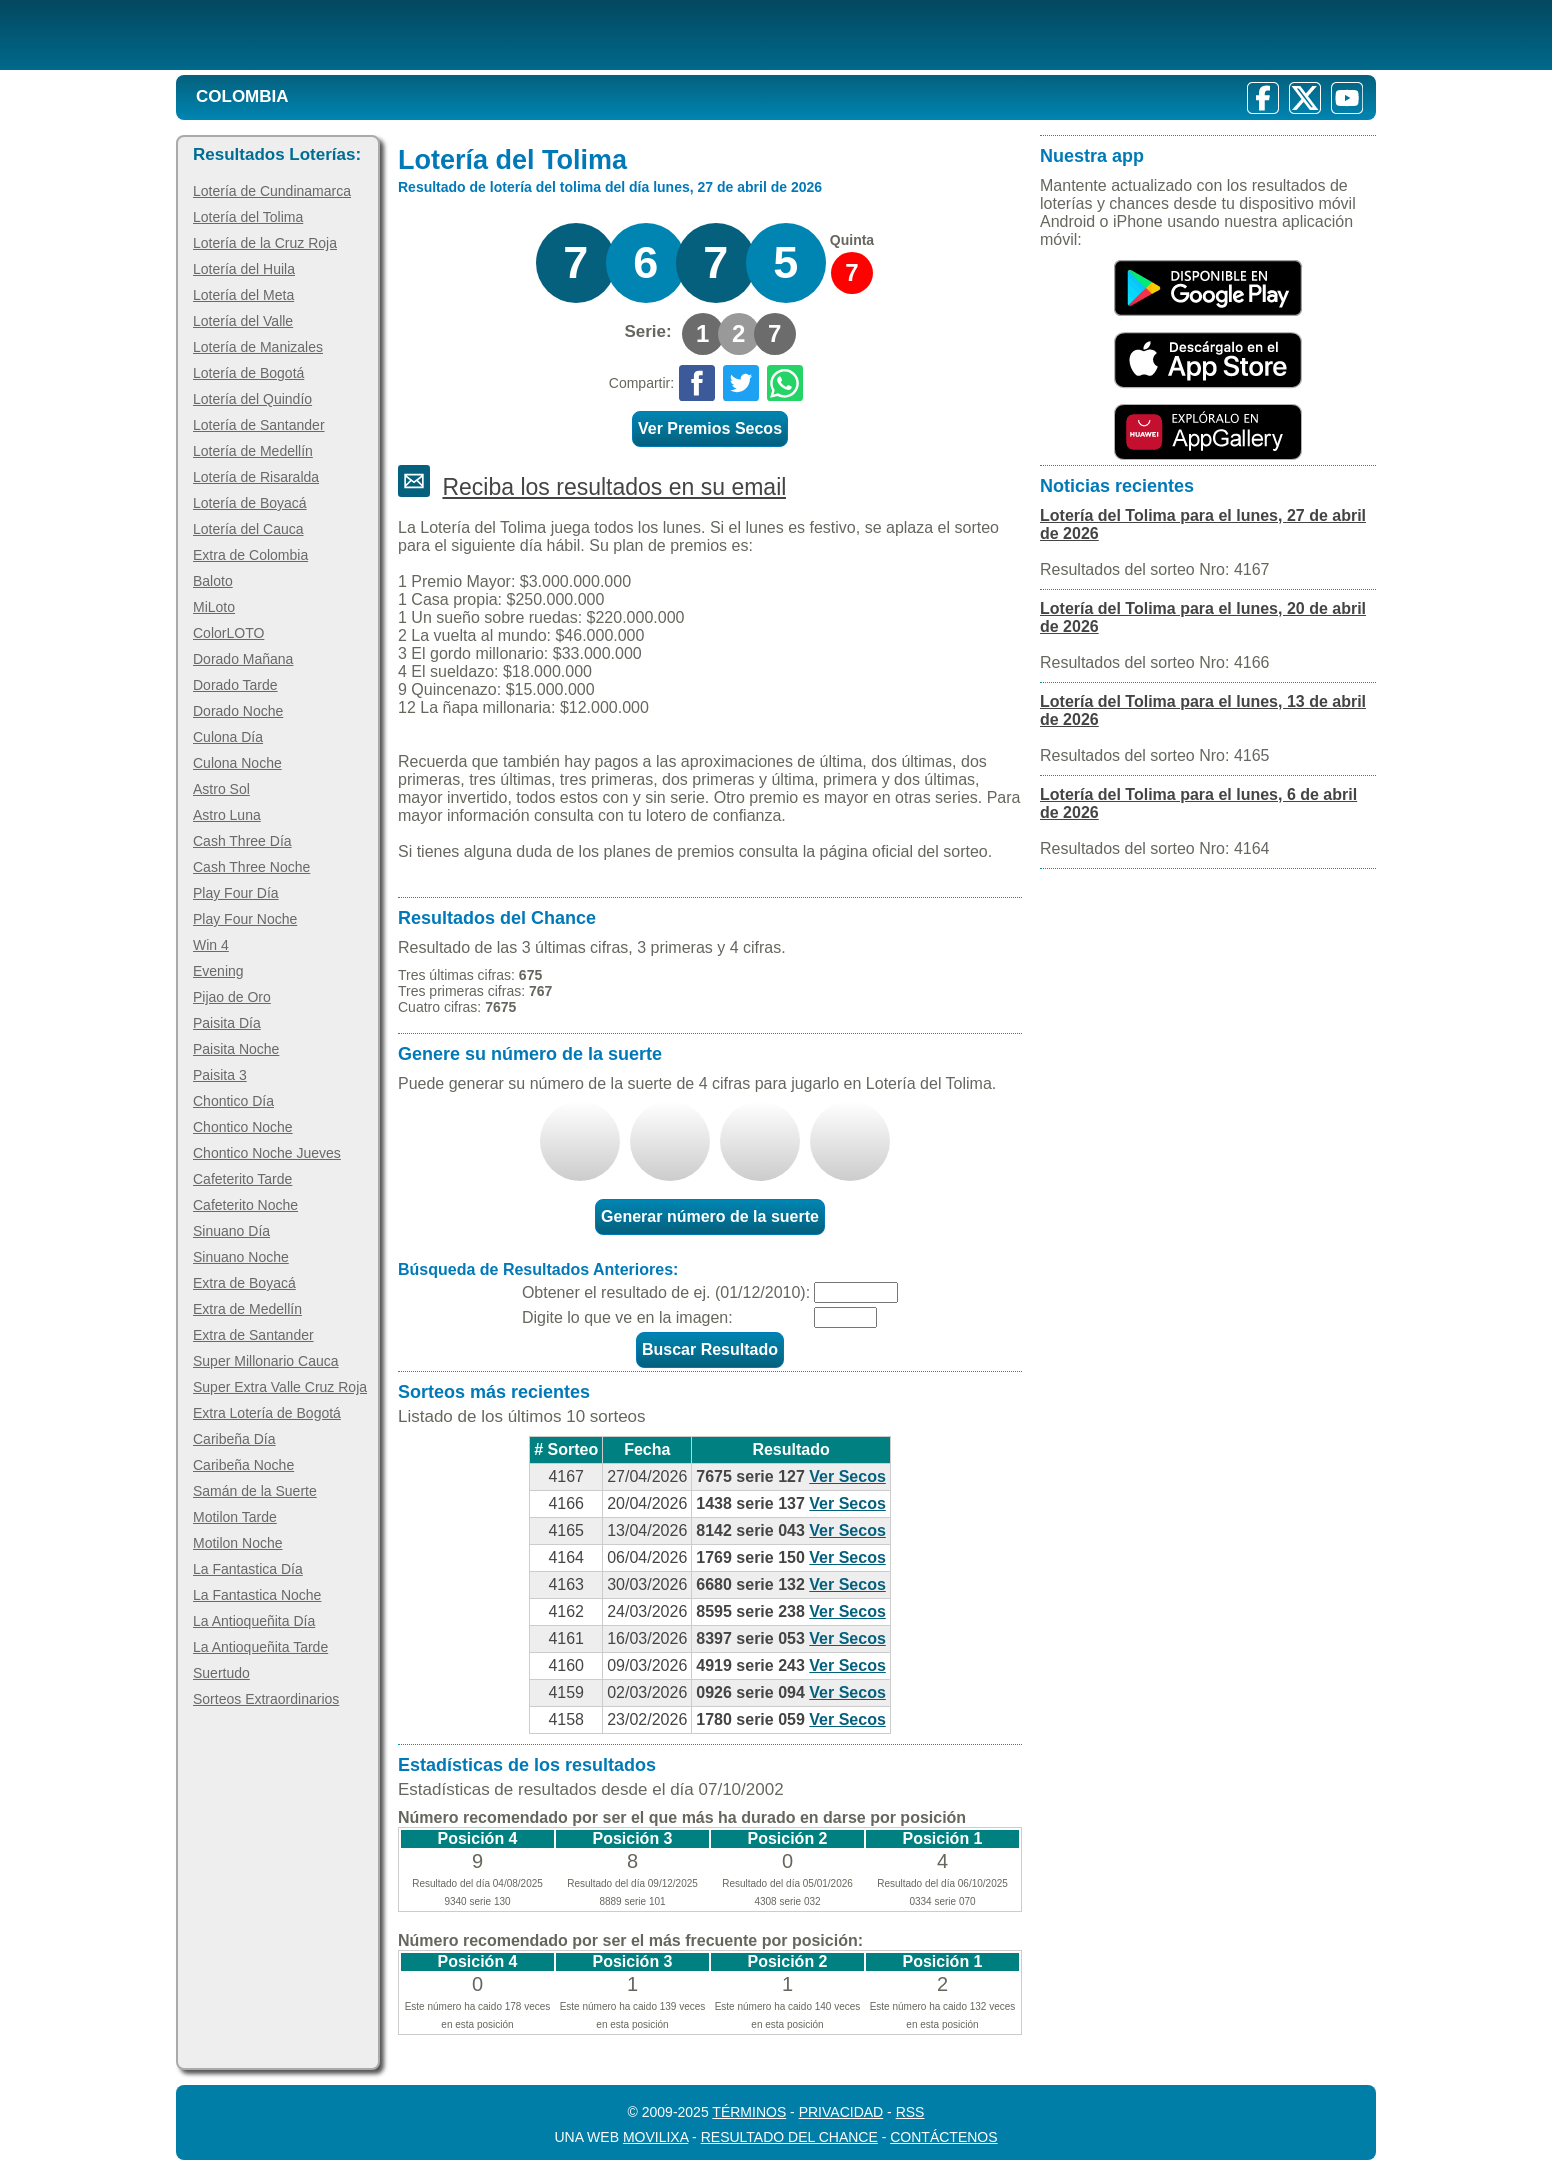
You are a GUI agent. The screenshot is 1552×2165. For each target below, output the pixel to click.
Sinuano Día (231, 1231)
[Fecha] (856, 1292)
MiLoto (214, 607)
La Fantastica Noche (257, 1595)
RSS (910, 2112)
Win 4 (211, 945)
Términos (749, 2112)
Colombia (242, 96)
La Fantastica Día (248, 1569)
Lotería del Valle (243, 321)
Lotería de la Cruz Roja (265, 243)
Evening (218, 971)
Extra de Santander (253, 1335)
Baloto (213, 581)
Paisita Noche (236, 1049)
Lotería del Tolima (248, 217)
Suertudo (221, 1673)
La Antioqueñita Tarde (260, 1647)
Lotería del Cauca (248, 529)
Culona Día (228, 737)
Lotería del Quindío (252, 399)
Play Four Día (236, 893)
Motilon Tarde (235, 1517)
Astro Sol (221, 789)
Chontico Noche (243, 1127)
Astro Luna (227, 815)
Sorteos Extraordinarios (266, 1699)
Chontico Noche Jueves (267, 1153)
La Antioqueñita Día (254, 1621)
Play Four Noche (245, 919)
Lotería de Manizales (258, 347)
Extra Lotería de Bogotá (267, 1413)
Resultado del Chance (789, 2137)
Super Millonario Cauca (266, 1361)
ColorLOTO (228, 633)
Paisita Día (227, 1023)
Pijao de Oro (232, 997)
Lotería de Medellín (253, 451)
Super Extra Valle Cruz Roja (280, 1387)
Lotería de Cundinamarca (272, 191)
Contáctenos (943, 2137)
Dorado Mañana (243, 659)
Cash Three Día (242, 841)
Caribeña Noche (243, 1465)
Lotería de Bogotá (248, 373)
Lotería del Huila (244, 269)
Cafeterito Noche (245, 1205)
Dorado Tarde (235, 685)
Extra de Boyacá (244, 1283)
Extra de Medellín (247, 1309)
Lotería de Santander (259, 425)
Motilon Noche (238, 1543)
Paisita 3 (220, 1075)
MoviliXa (655, 2137)
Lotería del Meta (243, 295)
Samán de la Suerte (255, 1491)
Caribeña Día (234, 1439)
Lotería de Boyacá (250, 503)
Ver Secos (847, 1476)
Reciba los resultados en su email (614, 487)
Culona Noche (237, 763)
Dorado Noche (238, 711)
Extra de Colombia (250, 555)
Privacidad (841, 2112)
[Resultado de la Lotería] (434, 35)
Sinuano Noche (241, 1257)
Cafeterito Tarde (242, 1179)
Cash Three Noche (251, 867)
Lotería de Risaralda (256, 477)
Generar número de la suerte (710, 1216)
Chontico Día (233, 1101)
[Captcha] (845, 1317)
